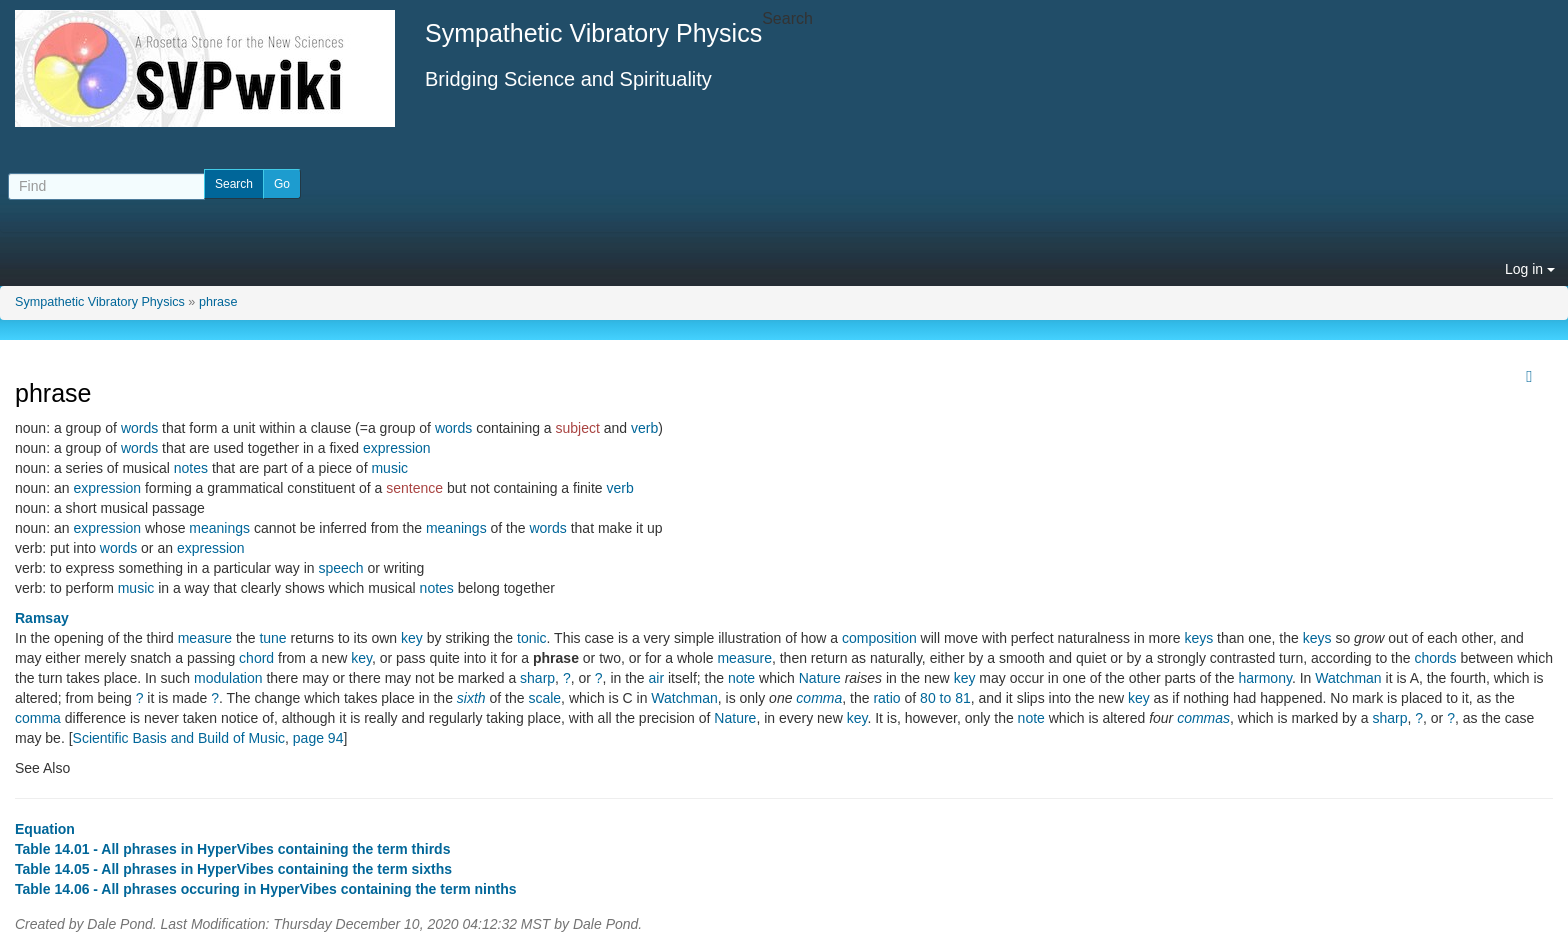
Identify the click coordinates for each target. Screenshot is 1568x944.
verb (644, 428)
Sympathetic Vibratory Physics (100, 302)
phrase (218, 302)
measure (205, 638)
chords (1435, 658)
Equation (45, 829)
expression (397, 448)
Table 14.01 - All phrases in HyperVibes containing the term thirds (232, 849)
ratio (886, 698)
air (657, 678)
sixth (471, 698)
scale (544, 698)
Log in (1530, 269)
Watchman (1348, 678)
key (412, 638)
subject (578, 428)
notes (191, 468)
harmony (1264, 678)
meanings (219, 528)
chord (256, 658)
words (139, 428)
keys (1198, 638)
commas (1203, 718)
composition (879, 638)
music (389, 468)
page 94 (318, 738)
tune (272, 638)
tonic (532, 638)
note (741, 678)
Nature (820, 678)
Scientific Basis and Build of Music (179, 738)
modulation (228, 678)
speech (340, 568)
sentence (414, 488)
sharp (537, 678)
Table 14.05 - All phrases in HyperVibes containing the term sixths (233, 869)
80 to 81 (945, 698)
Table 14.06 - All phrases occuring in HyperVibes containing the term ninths (266, 889)
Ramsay (42, 618)
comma (819, 698)
